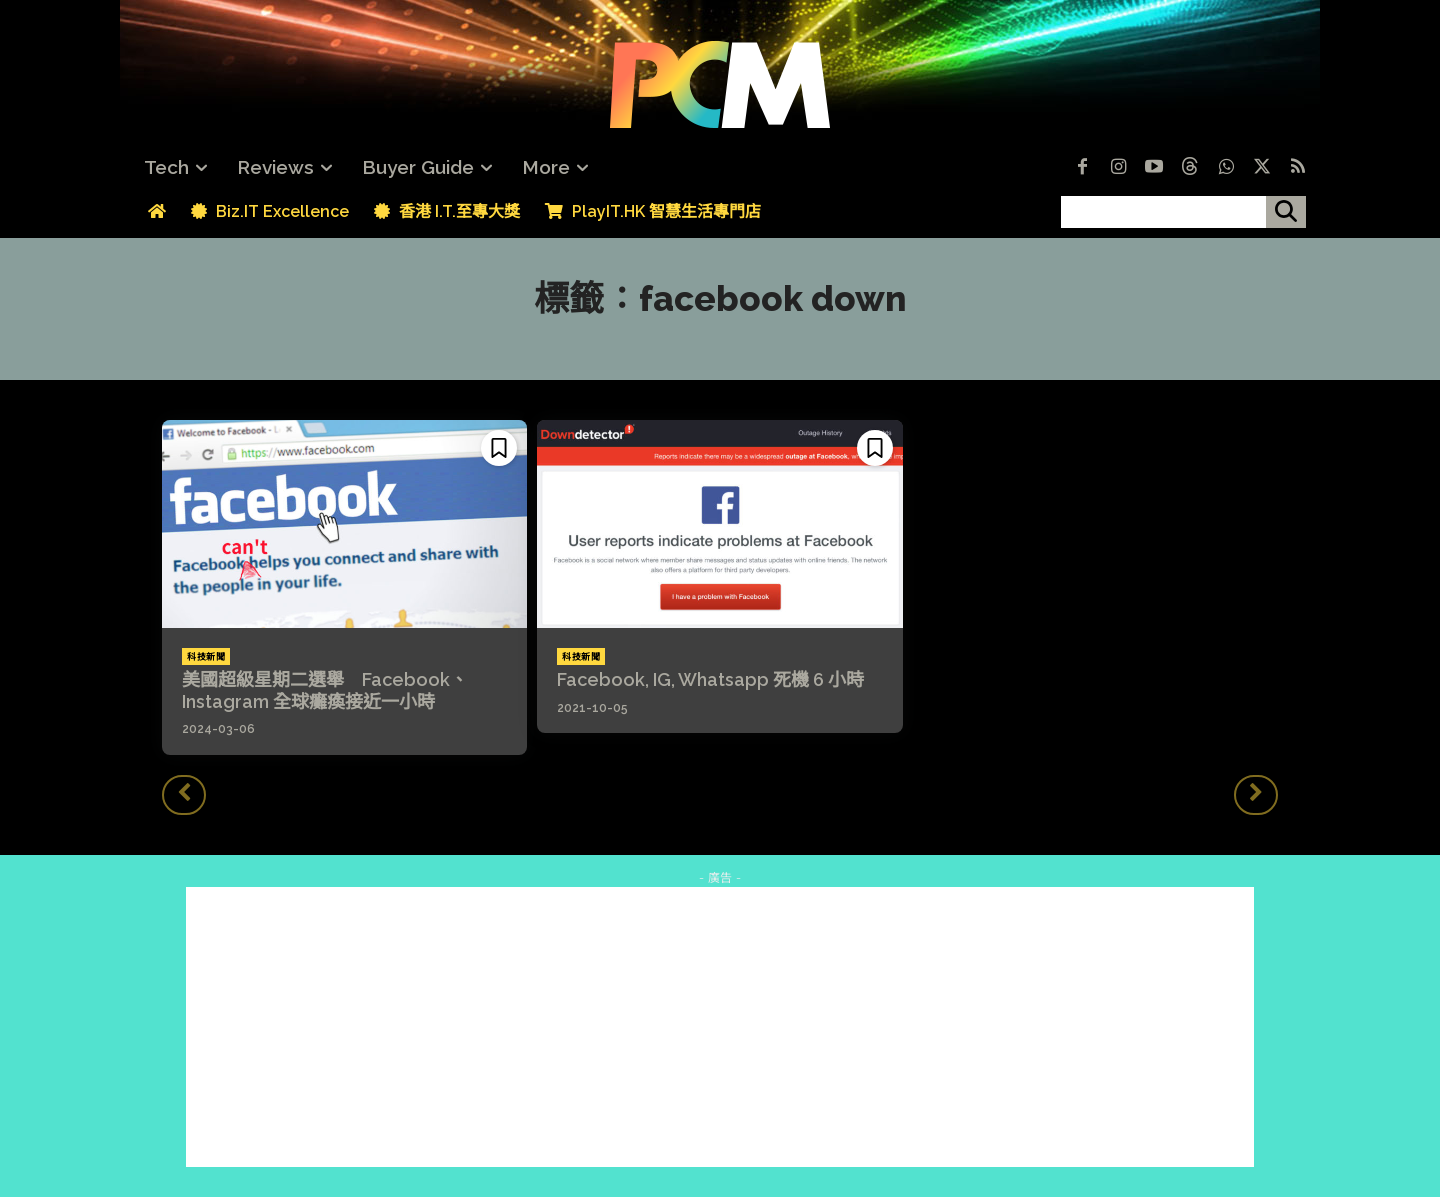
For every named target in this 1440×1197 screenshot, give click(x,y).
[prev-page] (184, 795)
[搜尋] (1286, 212)
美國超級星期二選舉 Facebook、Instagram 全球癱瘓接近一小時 (325, 690)
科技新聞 (206, 657)
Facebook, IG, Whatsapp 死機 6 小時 (710, 679)
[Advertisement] (720, 1027)
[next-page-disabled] (1256, 795)
